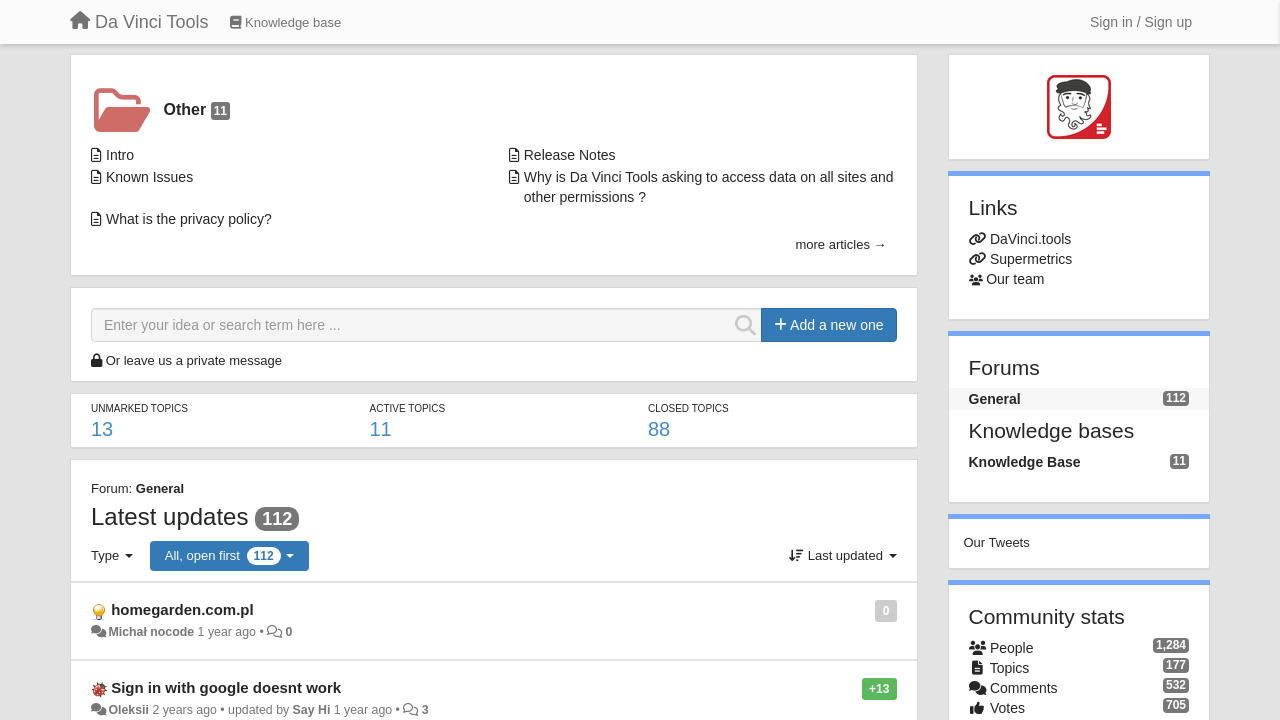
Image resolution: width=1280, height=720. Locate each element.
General (160, 488)
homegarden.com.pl (182, 609)
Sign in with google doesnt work (226, 687)
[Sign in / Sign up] (1141, 22)
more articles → (840, 244)
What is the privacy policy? (189, 219)
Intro (120, 155)
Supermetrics (1031, 259)
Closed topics (688, 408)
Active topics (407, 408)
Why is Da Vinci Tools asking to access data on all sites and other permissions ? (709, 187)
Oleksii (128, 710)
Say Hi (312, 710)
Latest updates (169, 516)
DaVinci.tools (1030, 239)
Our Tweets (997, 542)
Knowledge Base (1025, 462)
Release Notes (570, 155)
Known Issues (149, 177)
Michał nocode (151, 632)
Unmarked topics (139, 408)
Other (197, 110)
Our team (1015, 279)
